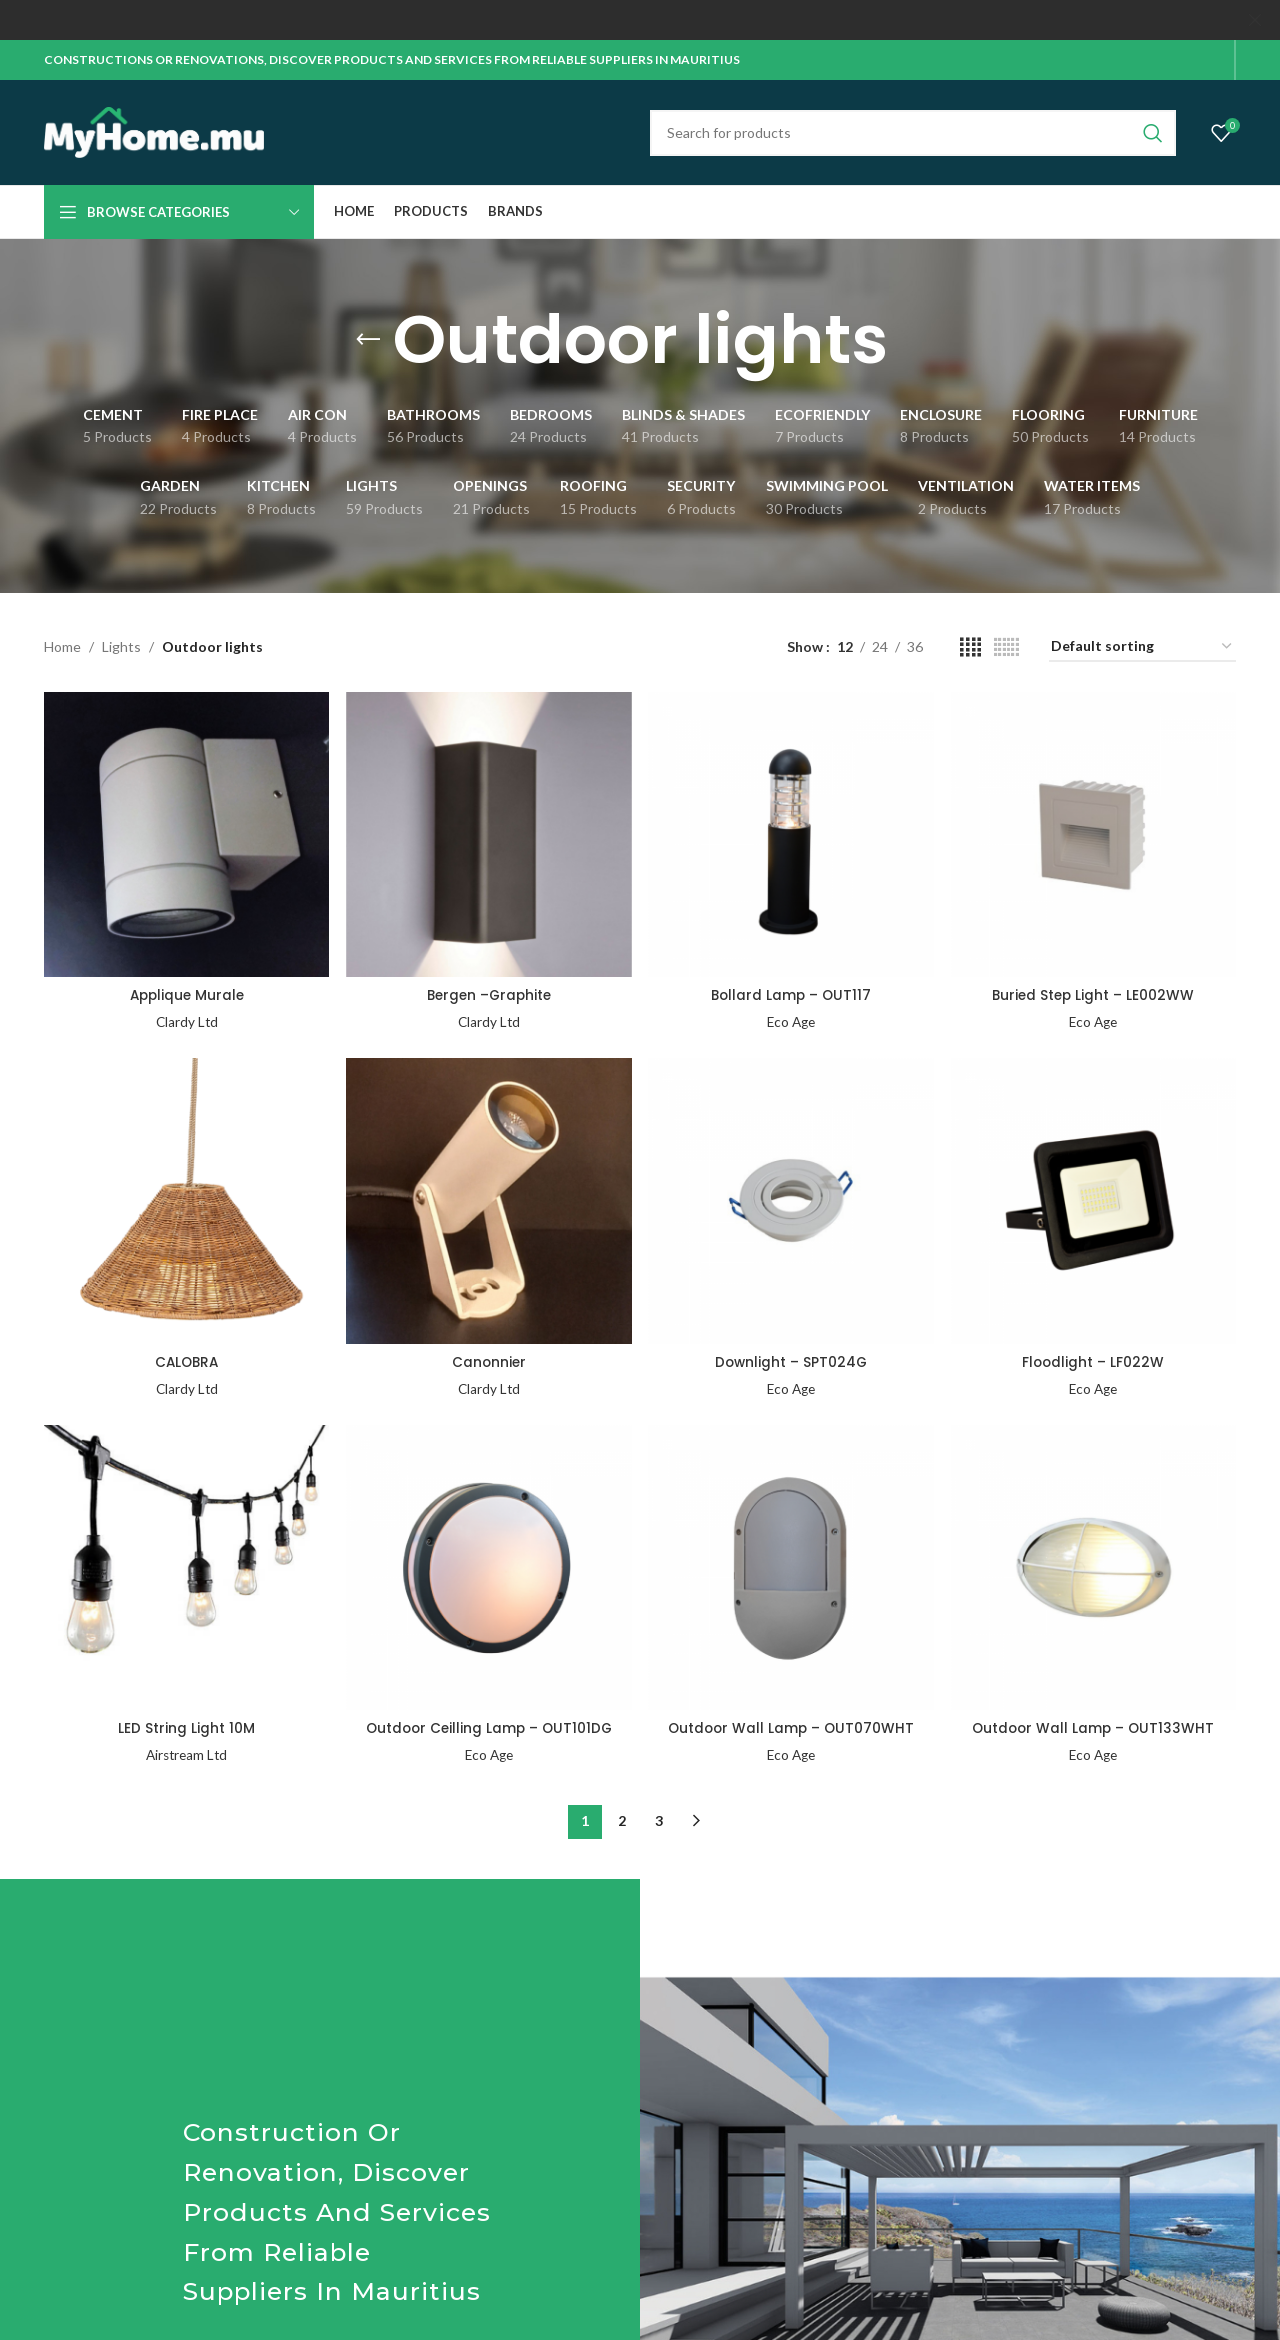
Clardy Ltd (186, 1019)
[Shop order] (1142, 647)
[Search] (913, 133)
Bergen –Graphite (489, 993)
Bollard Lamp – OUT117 (792, 993)
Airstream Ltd (186, 1753)
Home (62, 646)
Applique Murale (185, 993)
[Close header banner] (1255, 20)
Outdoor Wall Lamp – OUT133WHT (1094, 1727)
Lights (121, 646)
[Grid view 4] (970, 647)
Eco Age (792, 1019)
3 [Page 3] (659, 1818)
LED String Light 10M (185, 1727)
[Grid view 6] (1006, 647)
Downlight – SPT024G (791, 1360)
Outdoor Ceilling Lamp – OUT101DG (488, 1727)
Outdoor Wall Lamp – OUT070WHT (791, 1727)
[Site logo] (154, 130)
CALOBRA (185, 1360)
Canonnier (489, 1360)
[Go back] (368, 340)
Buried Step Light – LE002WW (1095, 993)
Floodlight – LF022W (1095, 1360)
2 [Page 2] (622, 1818)
